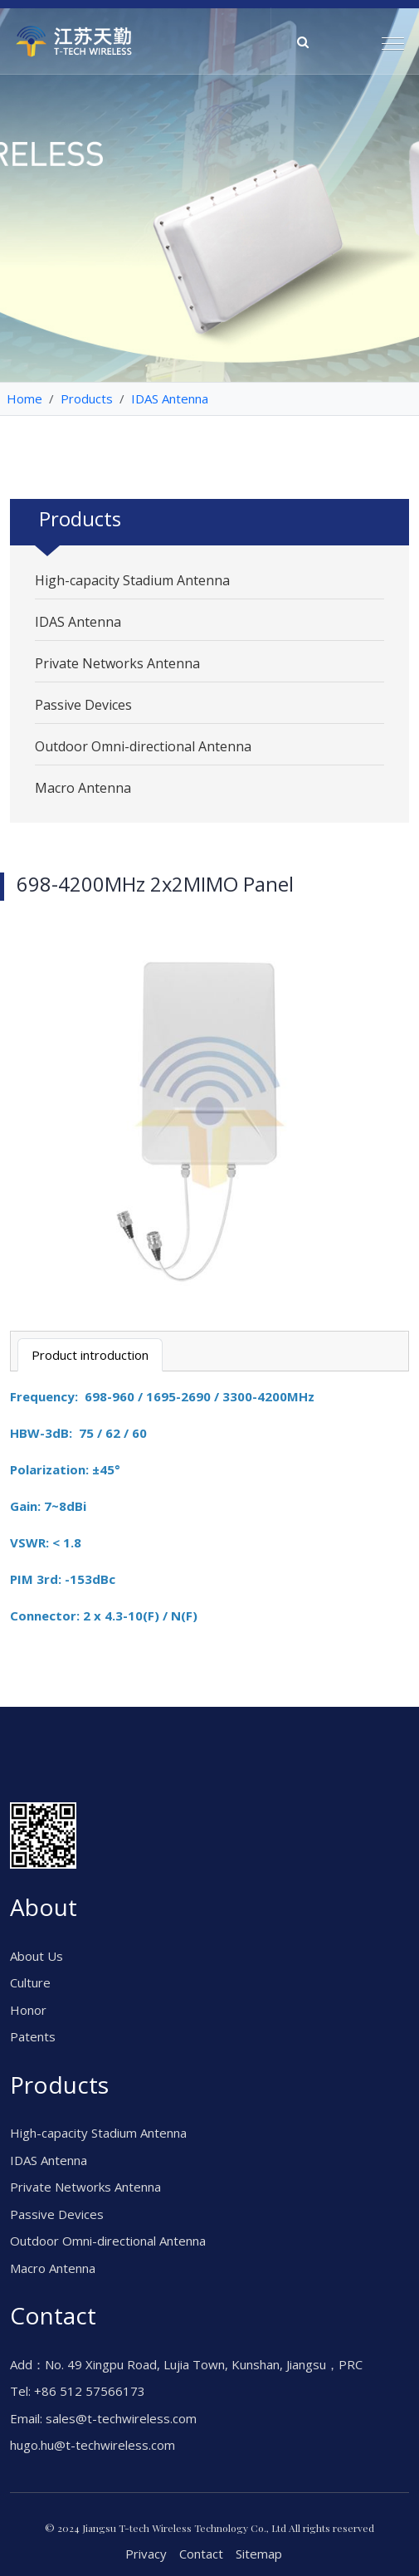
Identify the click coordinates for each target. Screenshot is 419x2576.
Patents (33, 2036)
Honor (28, 2010)
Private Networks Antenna (117, 663)
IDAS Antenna (169, 398)
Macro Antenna (83, 788)
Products (87, 398)
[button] (386, 37)
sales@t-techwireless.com (121, 2418)
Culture (30, 1982)
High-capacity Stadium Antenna (132, 580)
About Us (36, 1956)
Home (24, 398)
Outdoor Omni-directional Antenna (143, 746)
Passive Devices (83, 705)
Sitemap (259, 2553)
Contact (201, 2553)
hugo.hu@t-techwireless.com (92, 2445)
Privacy (146, 2553)
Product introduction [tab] (90, 1355)
